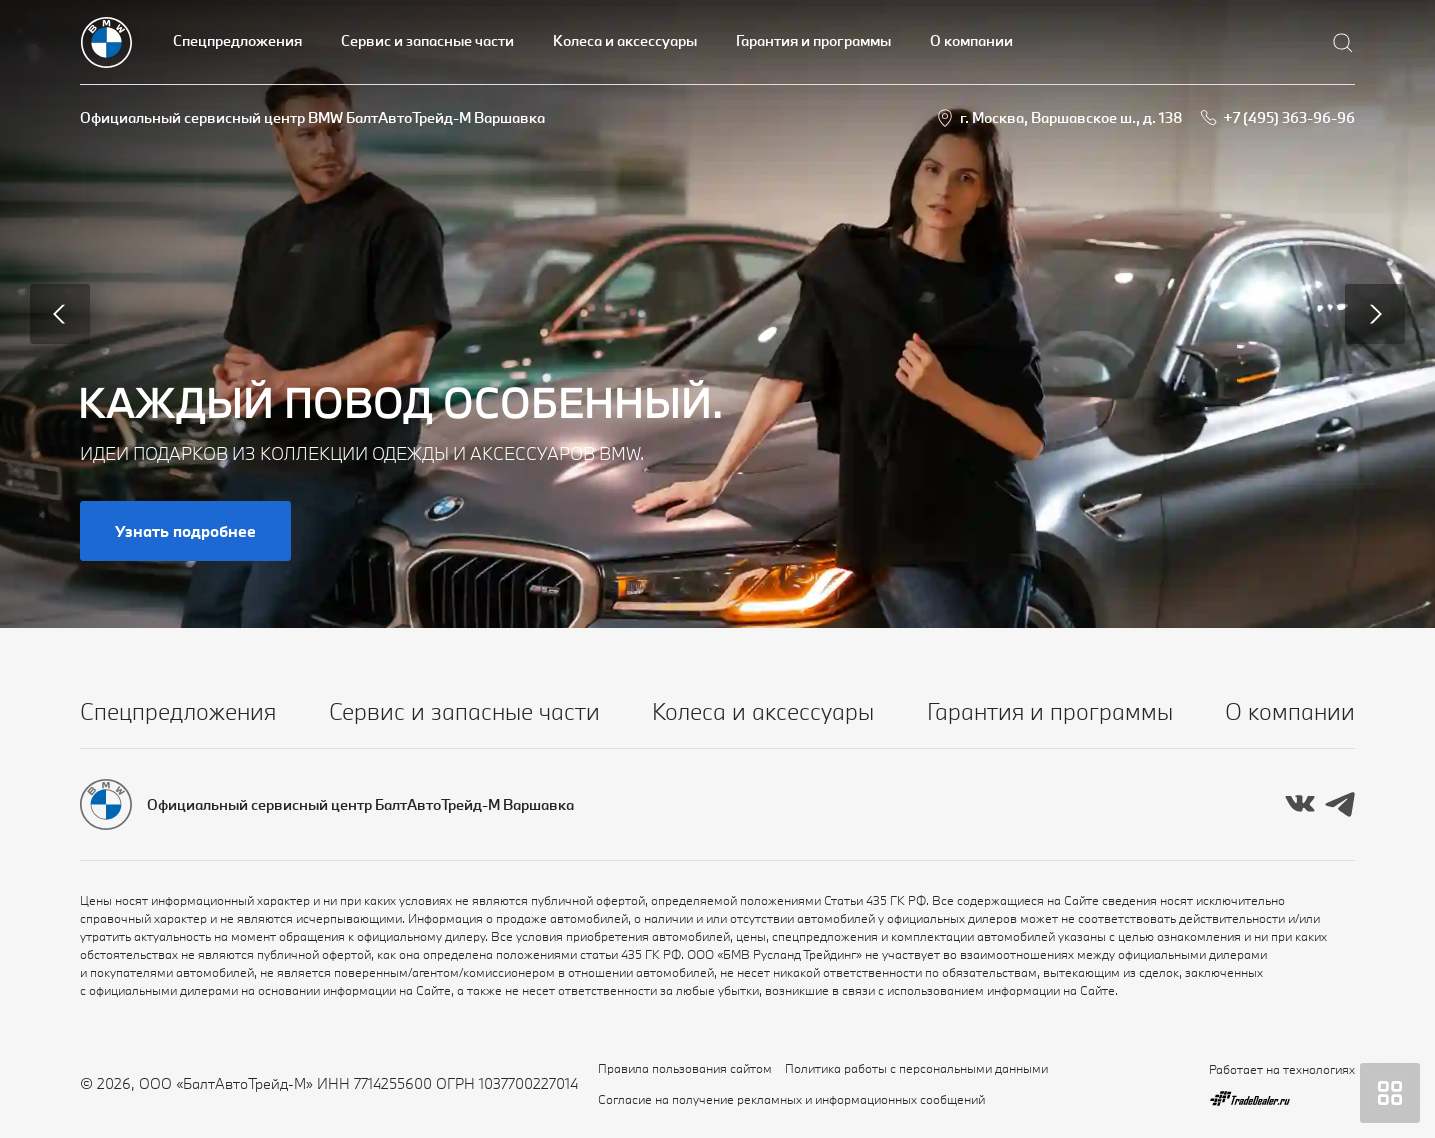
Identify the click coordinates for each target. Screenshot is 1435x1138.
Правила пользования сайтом (685, 1068)
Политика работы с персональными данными (916, 1068)
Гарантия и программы (813, 40)
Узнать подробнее (185, 531)
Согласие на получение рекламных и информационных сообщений (791, 1099)
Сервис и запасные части (427, 40)
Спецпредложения (237, 40)
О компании (971, 40)
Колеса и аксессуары (625, 40)
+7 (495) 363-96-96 (1289, 117)
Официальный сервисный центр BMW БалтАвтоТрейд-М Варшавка (312, 117)
